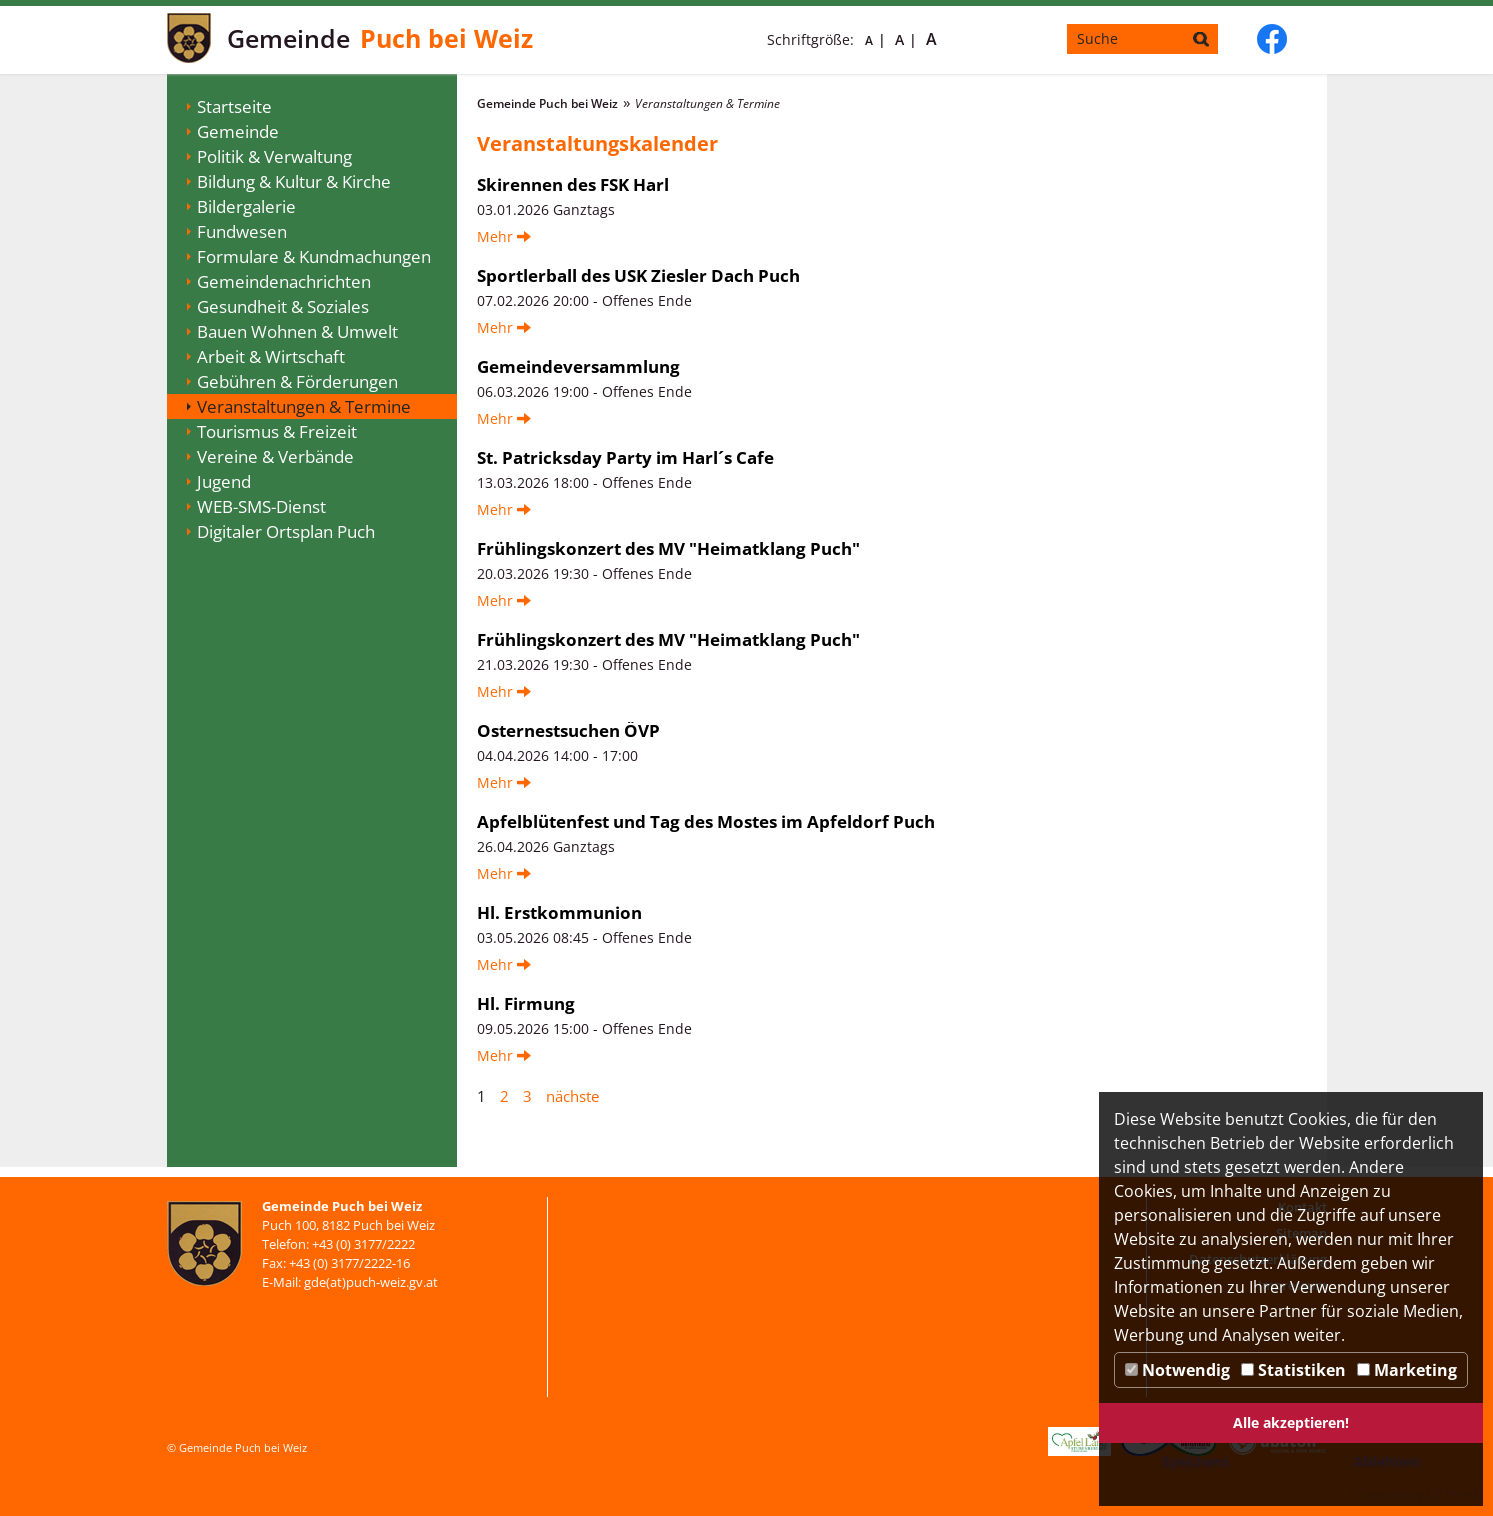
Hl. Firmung (526, 1003)
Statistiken (1293, 1370)
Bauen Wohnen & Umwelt (297, 331)
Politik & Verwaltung (274, 156)
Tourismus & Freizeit (277, 431)
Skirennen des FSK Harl (573, 184)
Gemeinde (238, 131)
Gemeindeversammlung (578, 366)
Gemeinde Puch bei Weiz (547, 103)
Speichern (1195, 1461)
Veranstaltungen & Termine (304, 406)
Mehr (504, 236)
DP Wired (1452, 1493)
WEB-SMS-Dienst (261, 506)
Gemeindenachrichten (284, 281)
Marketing (1407, 1370)
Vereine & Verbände (275, 456)
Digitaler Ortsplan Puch (286, 531)
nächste (572, 1096)
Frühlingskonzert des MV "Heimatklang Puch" (668, 548)
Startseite (234, 106)
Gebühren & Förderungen (297, 381)
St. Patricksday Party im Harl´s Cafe (625, 457)
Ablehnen (1387, 1461)
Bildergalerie (246, 206)
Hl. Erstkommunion (559, 912)
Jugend (224, 481)
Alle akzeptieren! (1291, 1422)
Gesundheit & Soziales (283, 306)
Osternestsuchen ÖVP (568, 730)
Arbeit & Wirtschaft (271, 356)
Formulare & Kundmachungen (314, 256)
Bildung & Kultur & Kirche (294, 181)
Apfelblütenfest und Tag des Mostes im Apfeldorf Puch (706, 821)
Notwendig (1177, 1370)
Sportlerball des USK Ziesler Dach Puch (638, 275)
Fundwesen (242, 231)
